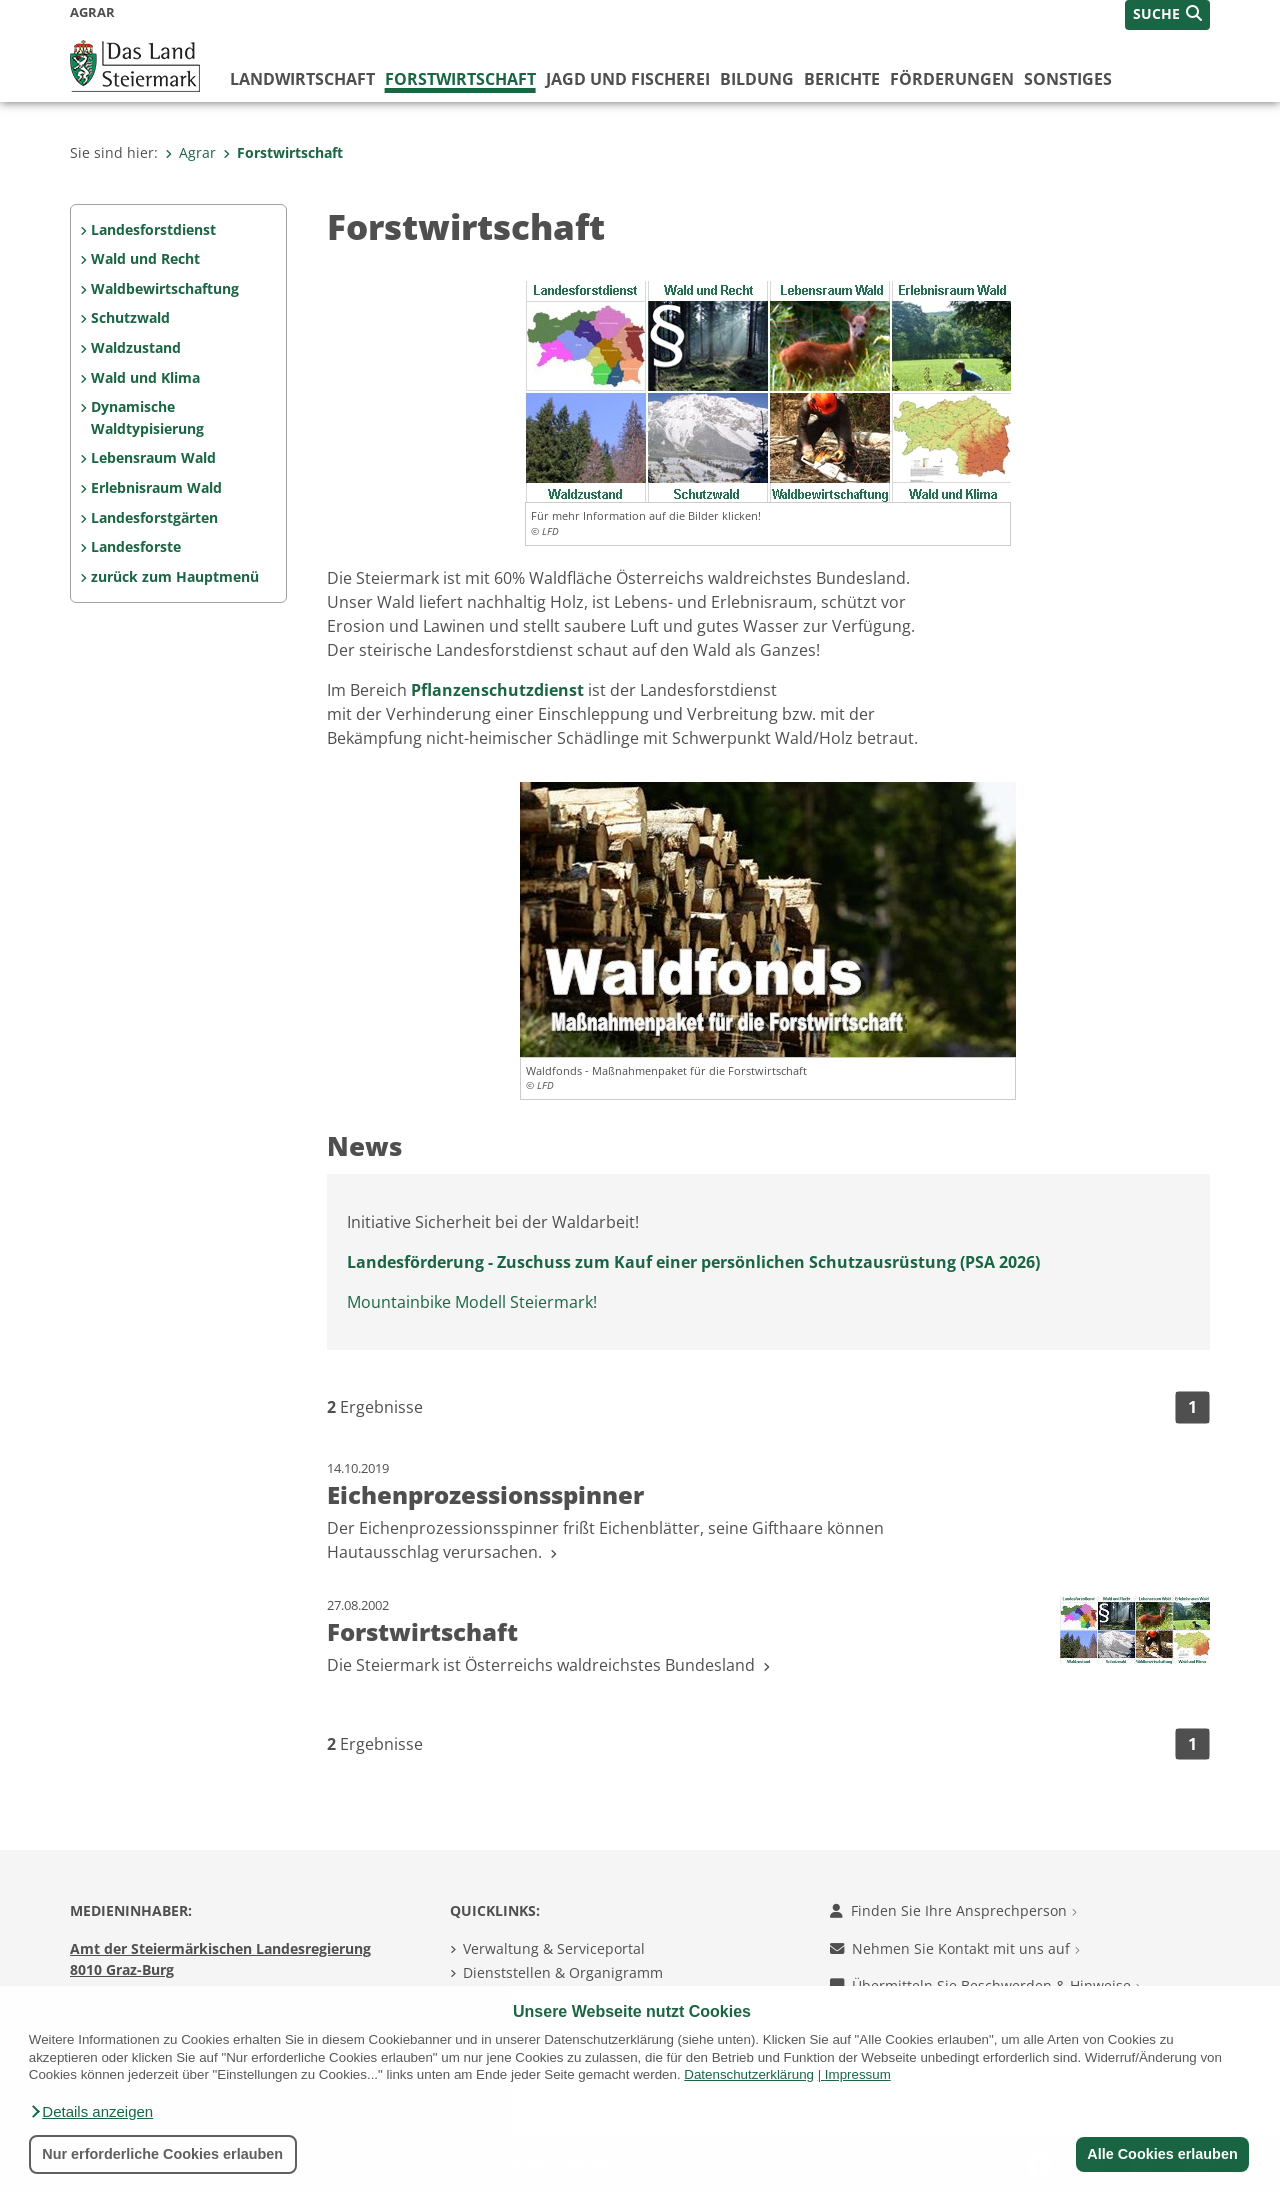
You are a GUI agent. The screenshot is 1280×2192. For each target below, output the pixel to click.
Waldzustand (136, 347)
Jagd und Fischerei (628, 79)
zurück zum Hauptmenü (175, 576)
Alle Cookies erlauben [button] (1162, 2154)
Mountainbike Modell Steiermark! (472, 1302)
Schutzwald (130, 317)
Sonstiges (1068, 79)
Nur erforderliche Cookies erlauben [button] (162, 2154)
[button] (91, 2112)
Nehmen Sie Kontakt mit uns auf (955, 1948)
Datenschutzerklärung (749, 2074)
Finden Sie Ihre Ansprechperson (953, 1910)
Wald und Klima (145, 377)
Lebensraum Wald (153, 457)
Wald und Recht (145, 258)
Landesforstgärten (154, 517)
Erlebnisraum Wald (156, 487)
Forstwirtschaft (460, 79)
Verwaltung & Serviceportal (554, 1948)
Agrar (190, 152)
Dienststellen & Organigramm (563, 1972)
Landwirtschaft (302, 79)
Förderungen (952, 79)
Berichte (842, 79)
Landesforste (136, 546)
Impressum (858, 2074)
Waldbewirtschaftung (165, 288)
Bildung (757, 79)
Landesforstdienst (153, 229)
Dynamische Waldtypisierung (147, 417)
